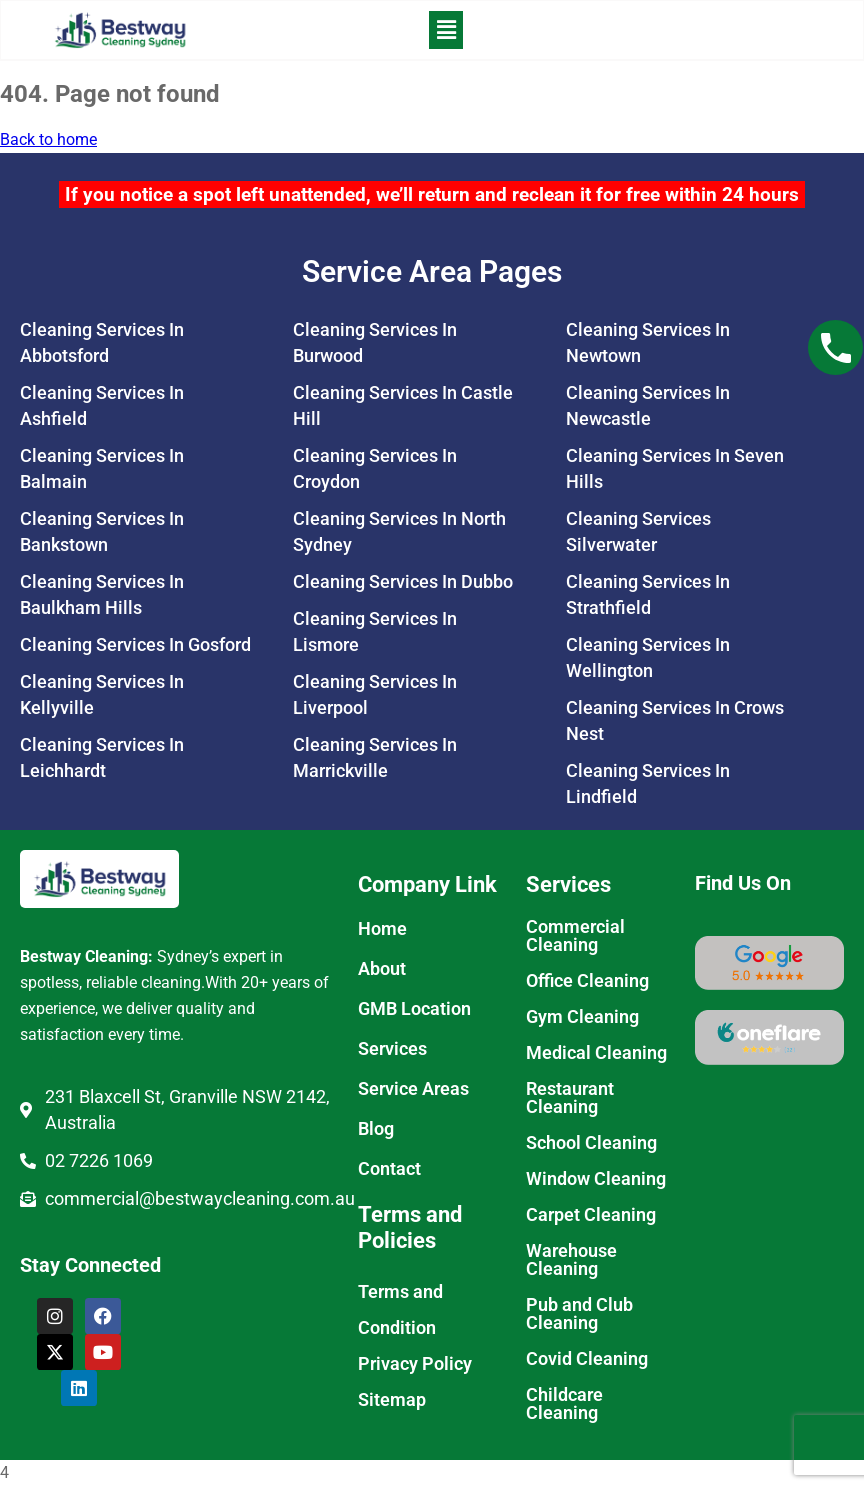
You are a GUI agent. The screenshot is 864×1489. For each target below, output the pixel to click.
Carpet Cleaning (591, 1217)
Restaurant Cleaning (570, 1100)
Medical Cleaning (596, 1055)
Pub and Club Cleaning (579, 1316)
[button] (445, 32)
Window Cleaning (596, 1181)
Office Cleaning (587, 983)
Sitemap (392, 1402)
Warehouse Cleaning (571, 1262)
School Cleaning (591, 1145)
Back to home (48, 142)
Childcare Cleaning (564, 1406)
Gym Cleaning (582, 1019)
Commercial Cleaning (575, 938)
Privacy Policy (415, 1366)
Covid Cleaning (587, 1361)
